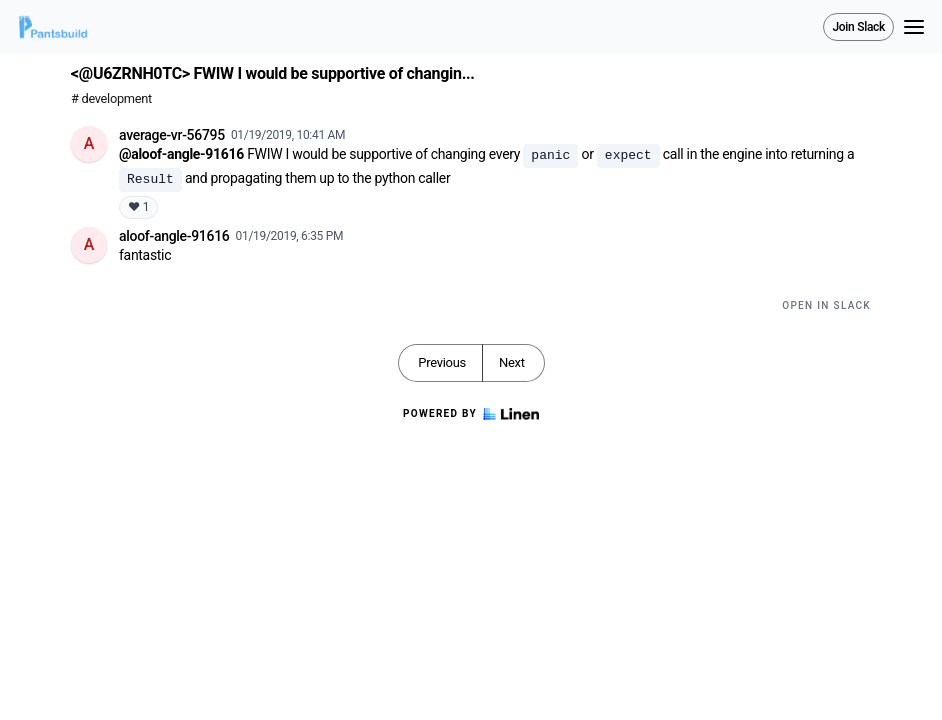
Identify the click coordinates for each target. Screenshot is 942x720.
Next (512, 362)
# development (111, 98)
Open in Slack (826, 305)
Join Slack (858, 27)
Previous (442, 362)
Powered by (471, 414)
